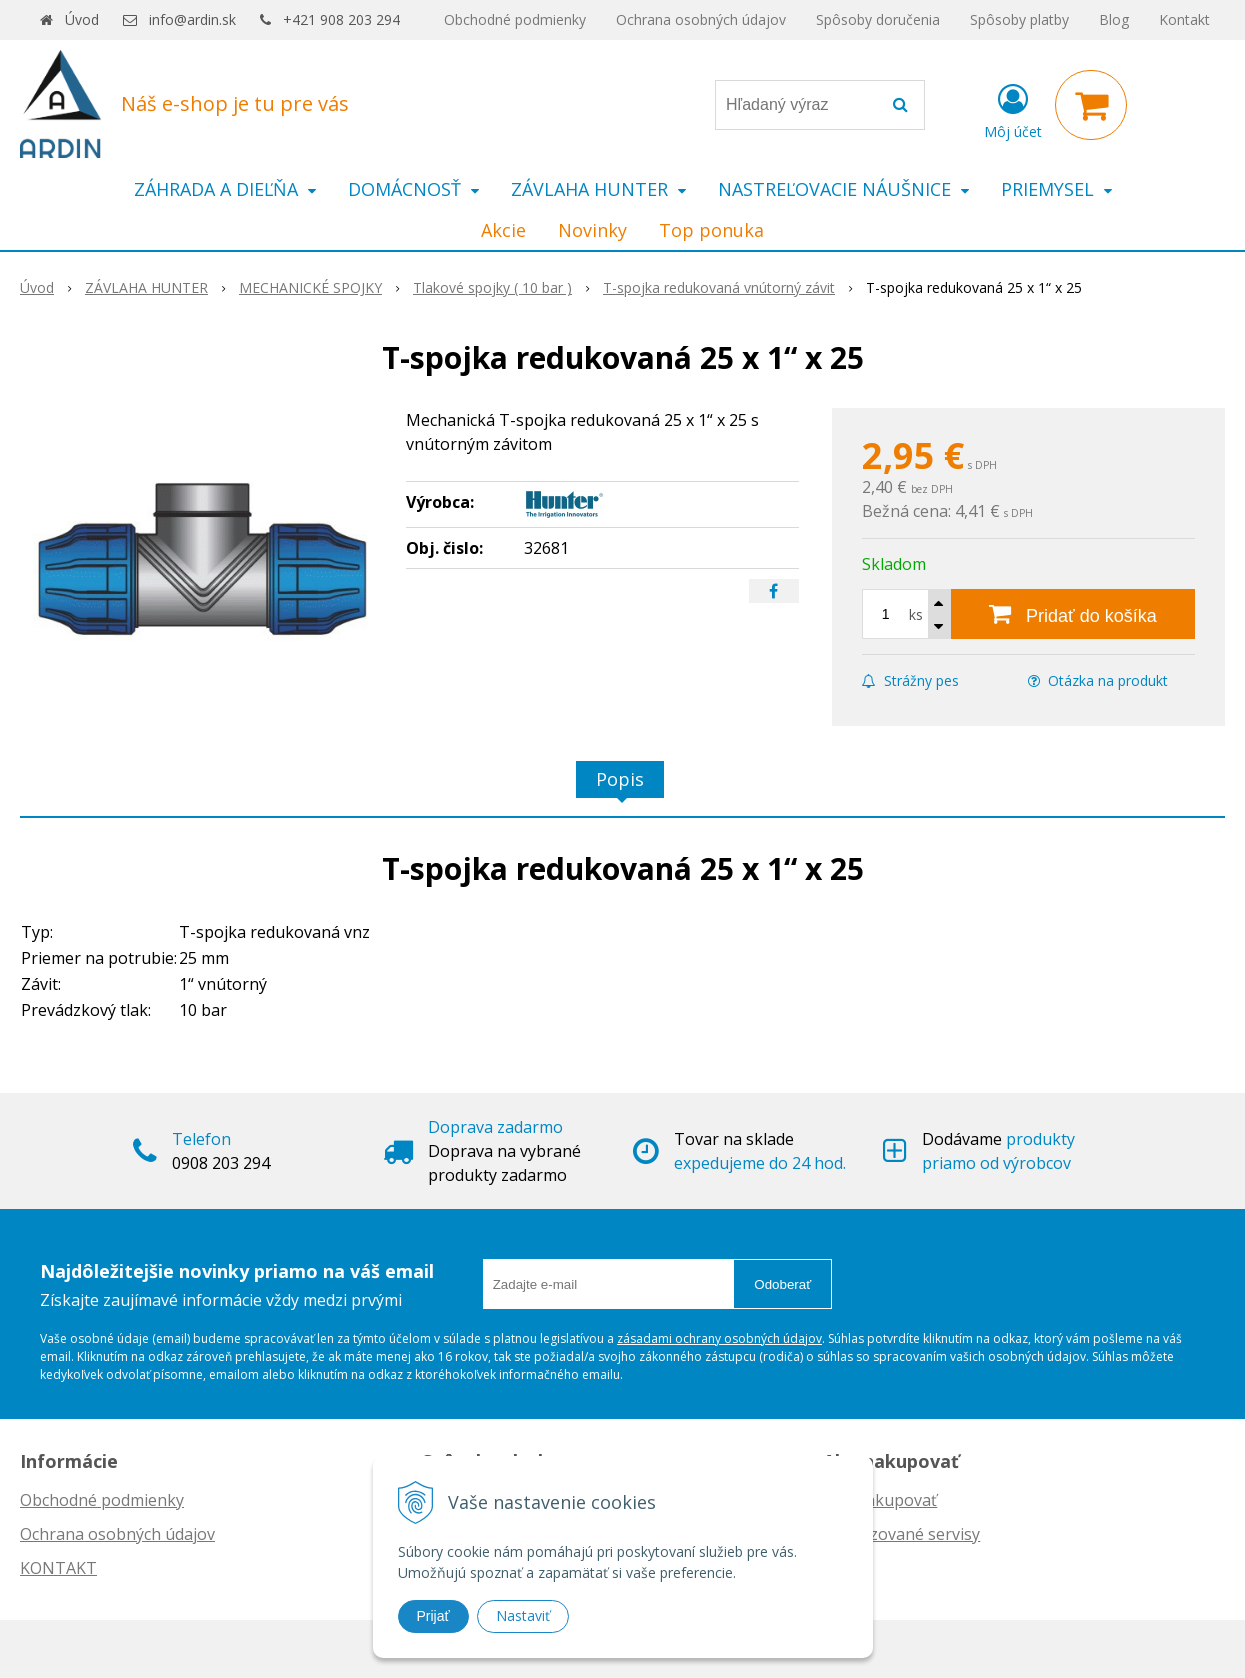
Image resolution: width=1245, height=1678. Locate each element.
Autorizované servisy (901, 1534)
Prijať (433, 1616)
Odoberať (782, 1284)
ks (916, 614)
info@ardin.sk (192, 19)
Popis (620, 779)
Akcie (503, 230)
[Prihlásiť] (1013, 109)
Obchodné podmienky (515, 19)
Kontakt (1184, 19)
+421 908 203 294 (341, 19)
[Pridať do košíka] (1073, 614)
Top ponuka (711, 230)
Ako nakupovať (880, 1500)
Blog (1114, 19)
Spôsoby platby (1019, 19)
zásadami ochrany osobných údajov (719, 1338)
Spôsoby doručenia (878, 19)
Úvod (82, 19)
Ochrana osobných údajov (701, 19)
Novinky (592, 230)
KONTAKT (58, 1568)
